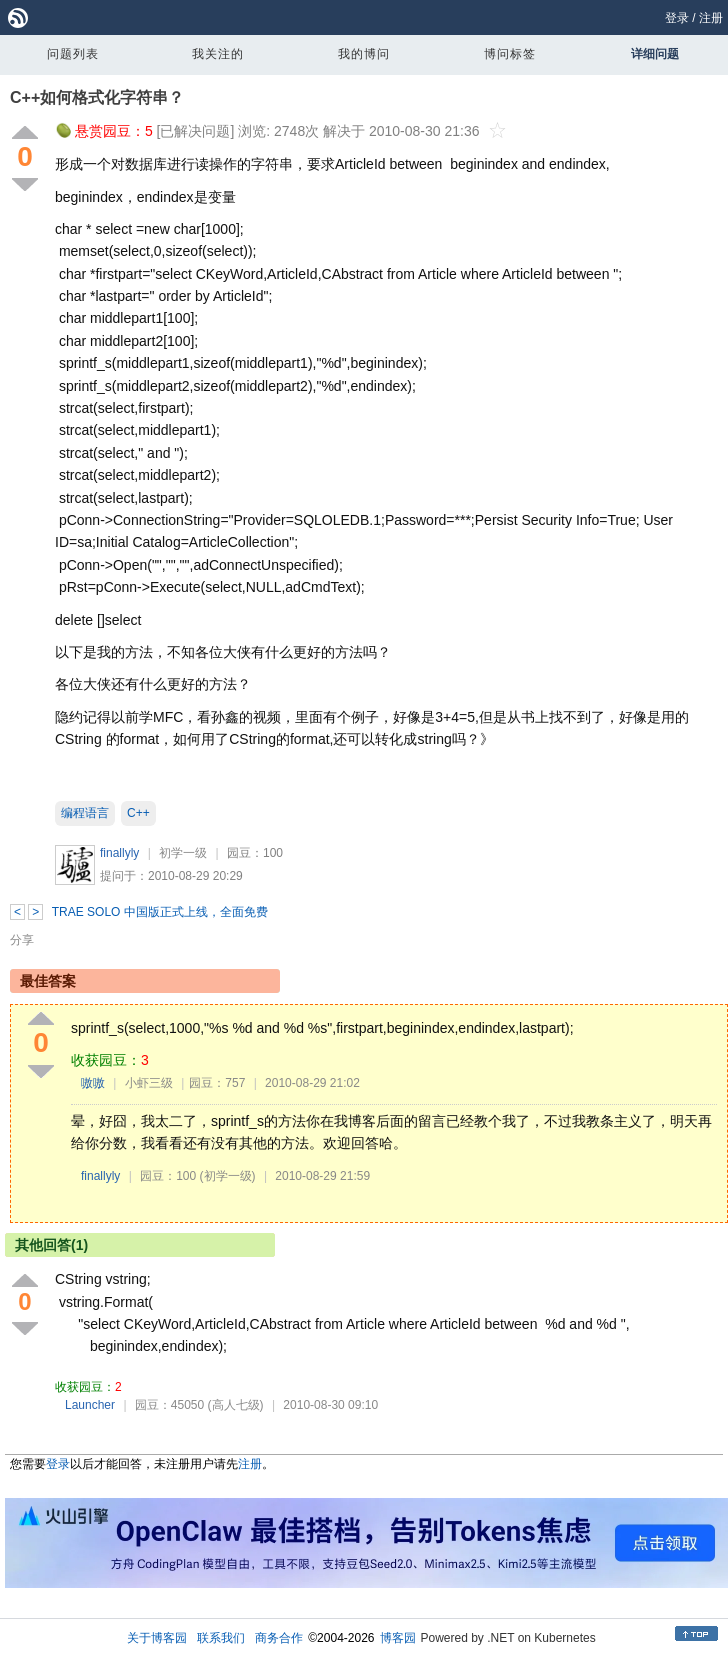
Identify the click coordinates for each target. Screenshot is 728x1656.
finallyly (119, 853)
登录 (677, 18)
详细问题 (655, 54)
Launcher (90, 1405)
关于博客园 (157, 1638)
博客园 (398, 1638)
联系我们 (221, 1638)
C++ (138, 813)
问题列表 (73, 54)
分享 (22, 940)
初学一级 (183, 853)
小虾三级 (149, 1083)
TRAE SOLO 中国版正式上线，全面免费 (160, 912)
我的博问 (364, 54)
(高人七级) (236, 1405)
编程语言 (85, 813)
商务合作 (279, 1638)
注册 (711, 18)
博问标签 (510, 54)
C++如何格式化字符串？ (97, 97)
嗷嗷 (93, 1083)
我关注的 (218, 54)
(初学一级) (228, 1176)
